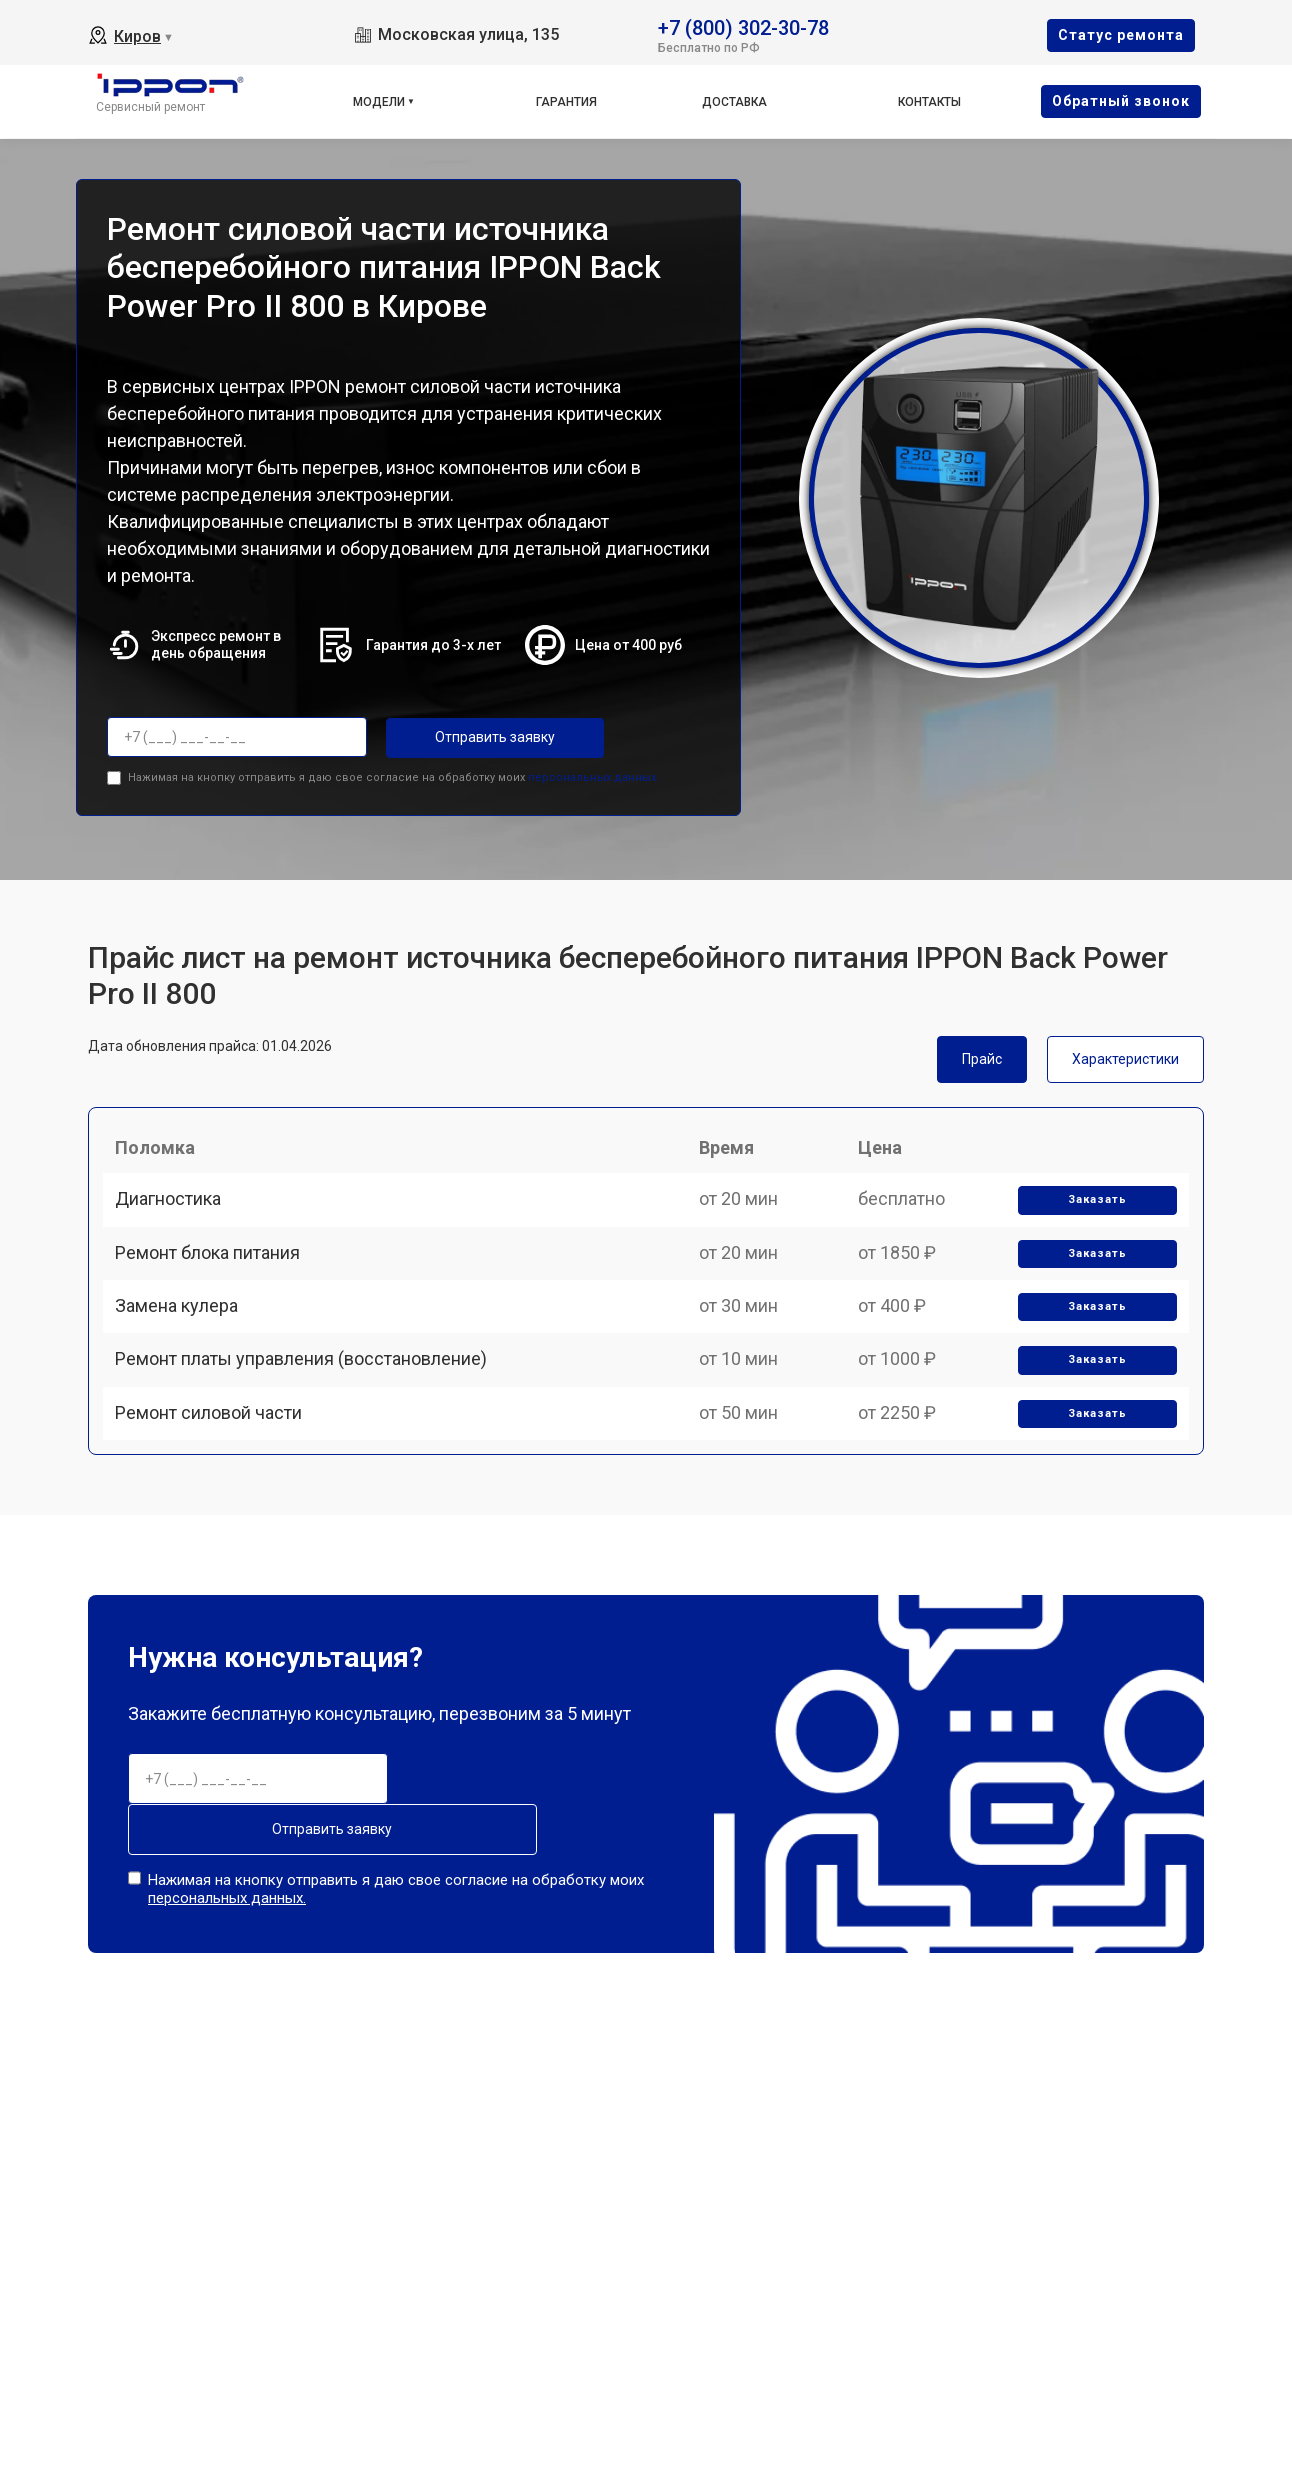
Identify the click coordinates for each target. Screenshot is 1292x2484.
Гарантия (566, 102)
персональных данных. (593, 772)
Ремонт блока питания (215, 1286)
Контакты (929, 102)
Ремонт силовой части (216, 1495)
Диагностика (176, 1217)
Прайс (982, 1054)
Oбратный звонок (1121, 101)
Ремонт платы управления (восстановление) (309, 1425)
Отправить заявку (466, 737)
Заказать (1090, 1218)
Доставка (734, 102)
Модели (379, 102)
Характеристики (1125, 1054)
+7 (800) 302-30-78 (743, 26)
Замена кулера (184, 1356)
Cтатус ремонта (1121, 35)
